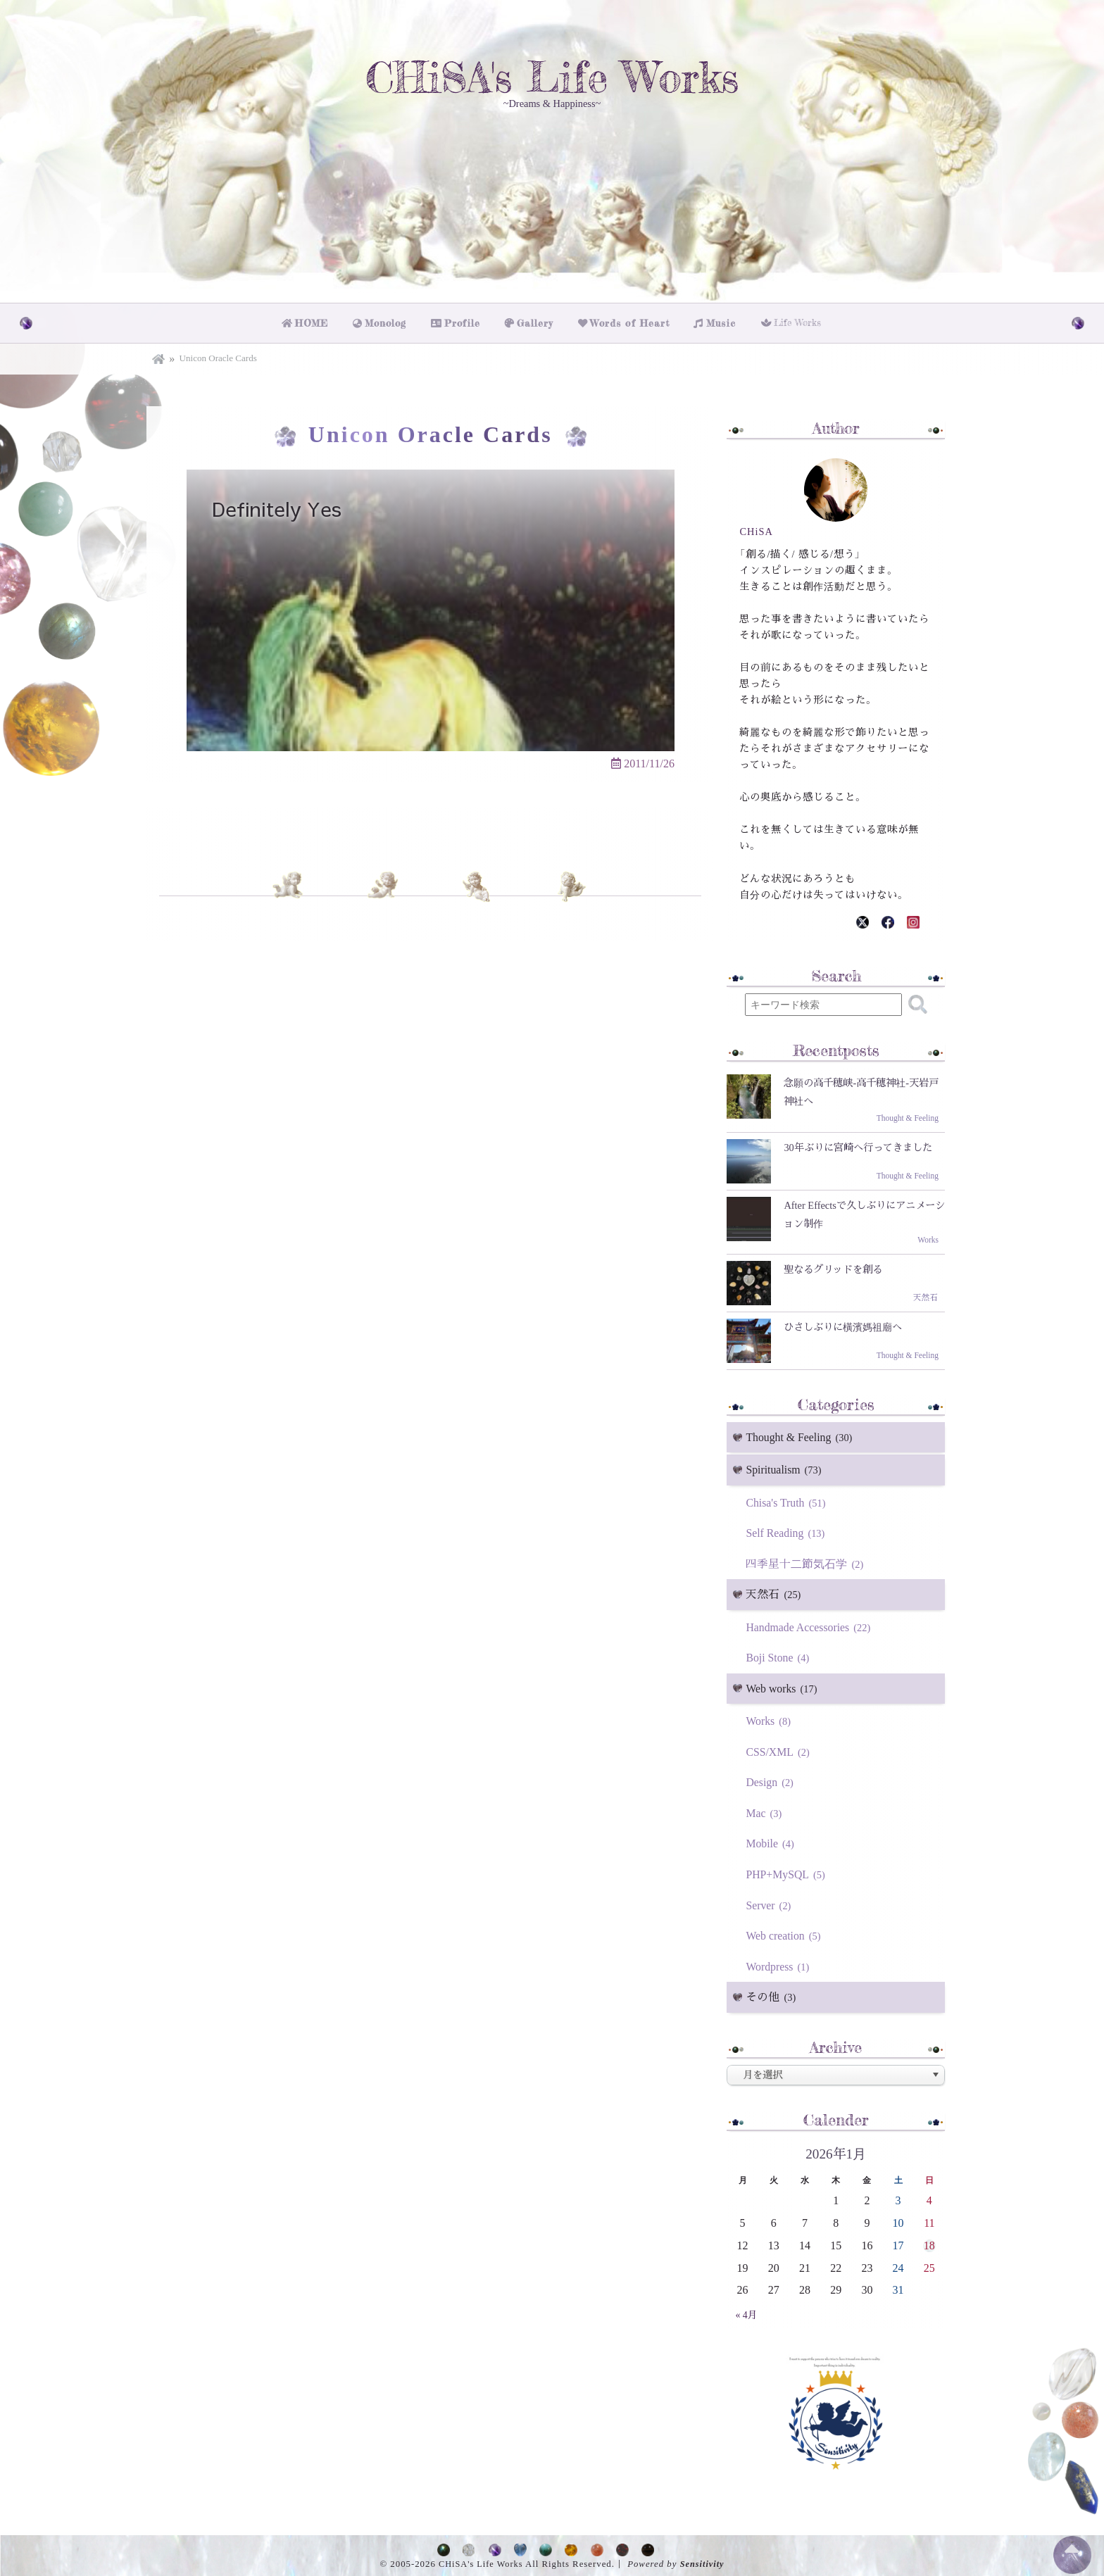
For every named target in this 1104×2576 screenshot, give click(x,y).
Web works (784, 1686)
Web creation (785, 1934)
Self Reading (787, 1530)
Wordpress (780, 1965)
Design (772, 1780)
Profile (466, 321)
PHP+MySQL (788, 1872)
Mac (766, 1811)
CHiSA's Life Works (552, 79)
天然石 (775, 1592)
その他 (773, 1995)
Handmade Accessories (811, 1625)
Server (771, 1903)
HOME (315, 321)
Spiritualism (786, 1467)
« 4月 (746, 2312)
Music (719, 321)
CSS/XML (780, 1749)
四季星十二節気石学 (806, 1561)
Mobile (772, 1841)
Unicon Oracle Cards (218, 355)
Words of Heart (629, 321)
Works (770, 1719)
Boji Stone (780, 1655)
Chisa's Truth (788, 1500)
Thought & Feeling (802, 1434)
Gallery (537, 321)
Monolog (389, 321)
